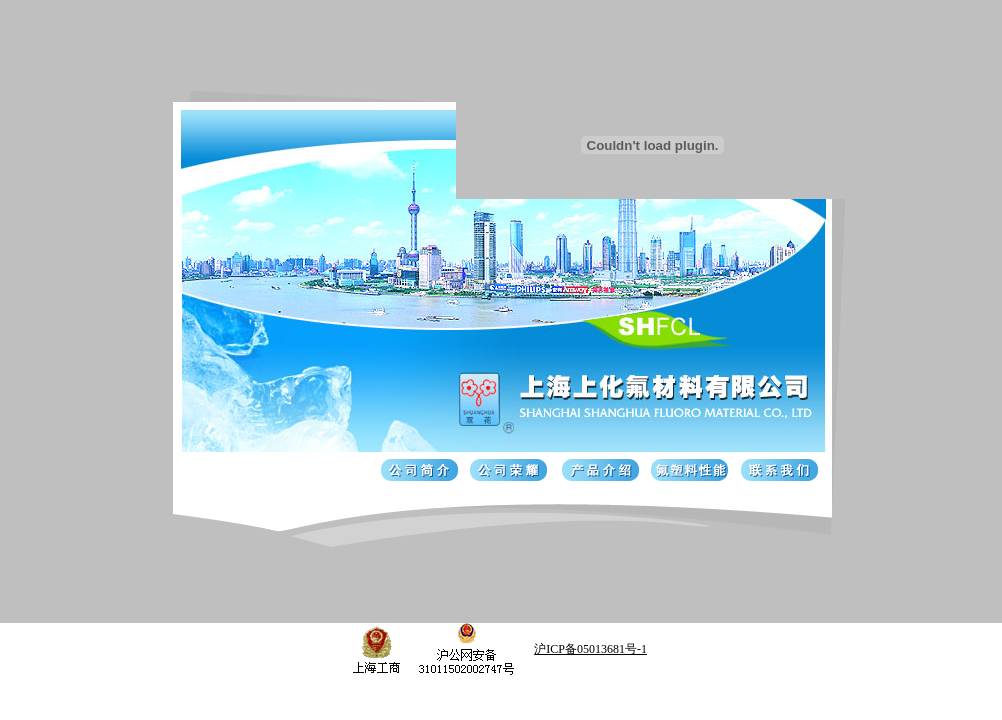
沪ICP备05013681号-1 (590, 649)
